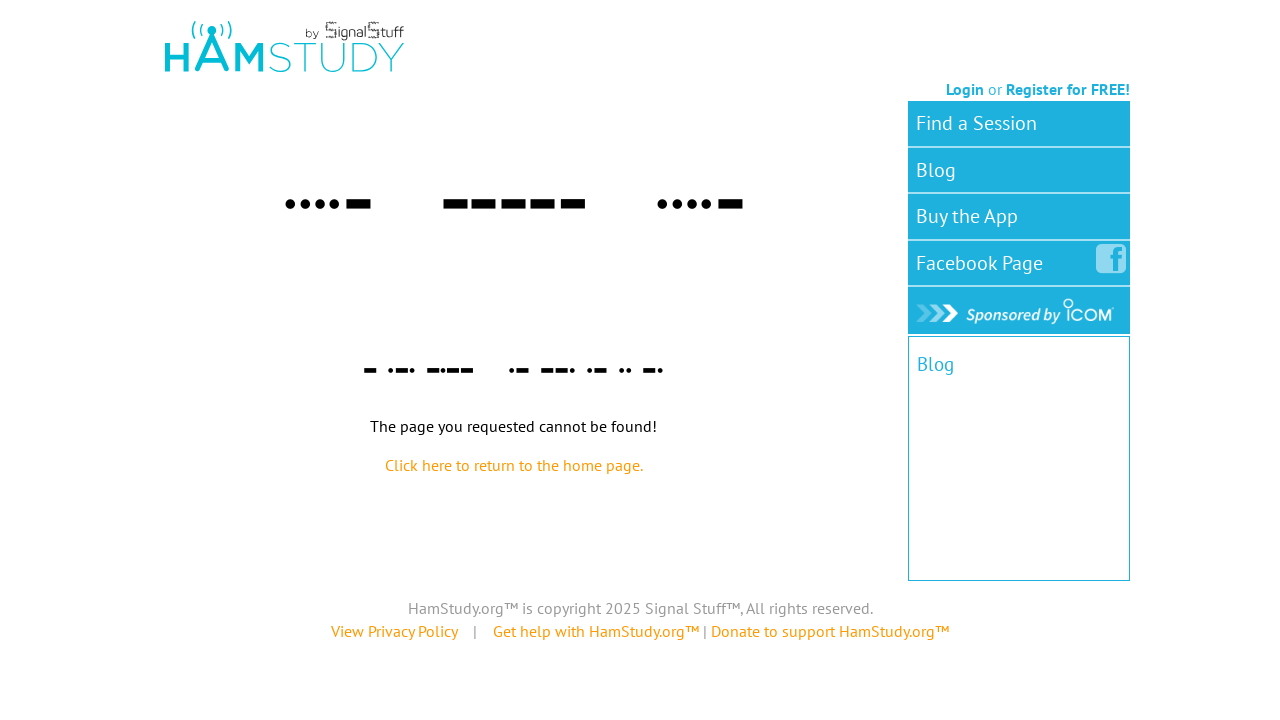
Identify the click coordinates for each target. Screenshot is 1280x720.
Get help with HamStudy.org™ (596, 631)
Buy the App (967, 216)
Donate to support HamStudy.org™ (830, 631)
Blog (936, 170)
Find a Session (976, 123)
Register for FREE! (1068, 89)
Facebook (983, 259)
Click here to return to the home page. (514, 465)
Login (965, 89)
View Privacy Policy (394, 631)
